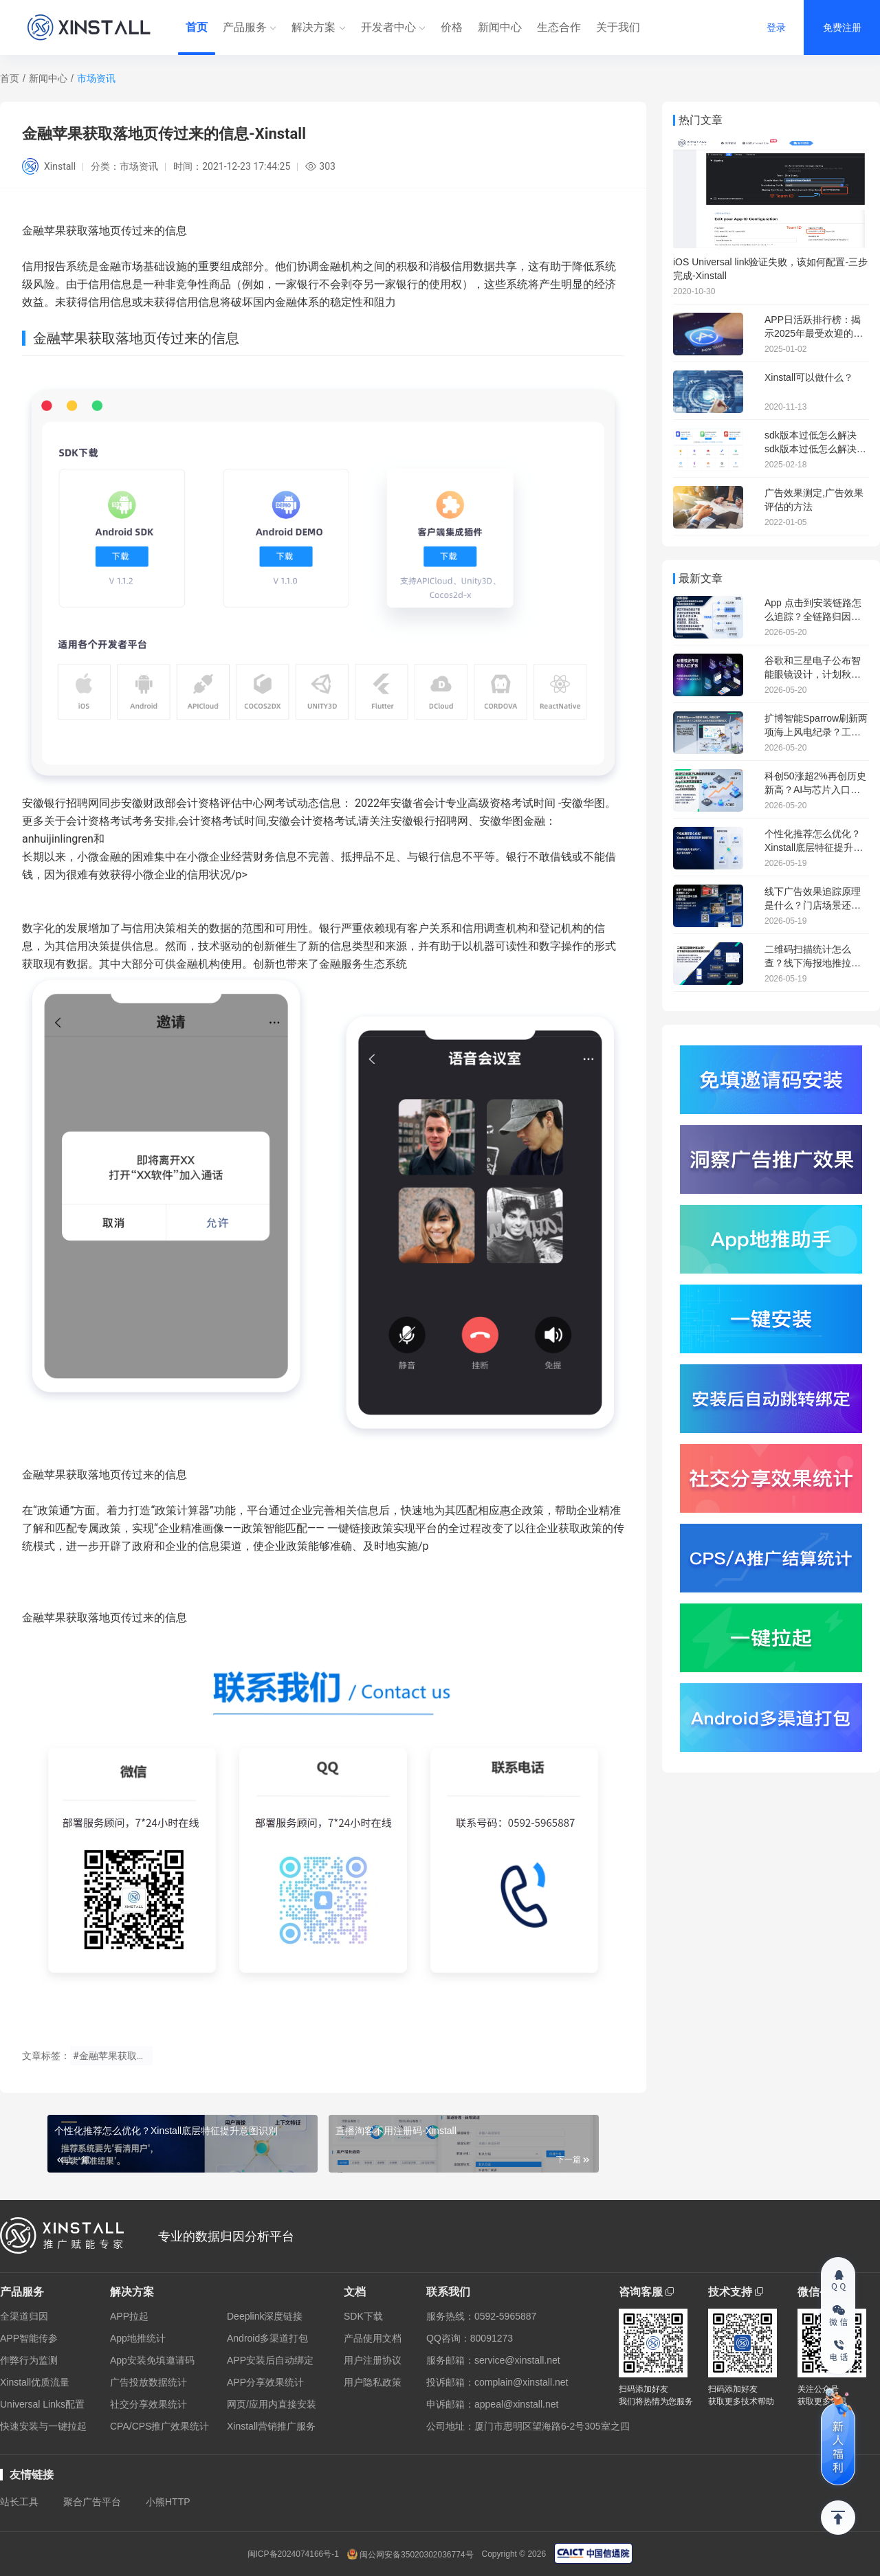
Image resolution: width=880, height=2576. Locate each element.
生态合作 (559, 27)
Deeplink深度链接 (264, 2316)
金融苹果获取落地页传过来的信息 (104, 1474)
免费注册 (842, 27)
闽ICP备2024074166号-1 (293, 2554)
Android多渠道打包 (267, 2338)
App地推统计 (138, 2338)
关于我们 (618, 27)
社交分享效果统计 (148, 2404)
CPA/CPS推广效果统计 (159, 2426)
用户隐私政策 (373, 2382)
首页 (197, 27)
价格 (452, 27)
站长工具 (19, 2501)
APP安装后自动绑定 (270, 2360)
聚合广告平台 (92, 2501)
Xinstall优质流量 (34, 2382)
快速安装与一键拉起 (43, 2426)
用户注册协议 (373, 2360)
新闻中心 (500, 27)
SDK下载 (363, 2316)
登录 (776, 27)
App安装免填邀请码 (152, 2360)
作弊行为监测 (29, 2360)
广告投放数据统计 (148, 2382)
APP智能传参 (29, 2338)
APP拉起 (129, 2316)
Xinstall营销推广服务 (271, 2426)
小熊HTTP (168, 2501)
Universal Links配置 (42, 2404)
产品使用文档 (373, 2338)
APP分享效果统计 (265, 2382)
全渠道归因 (24, 2316)
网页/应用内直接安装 (271, 2404)
